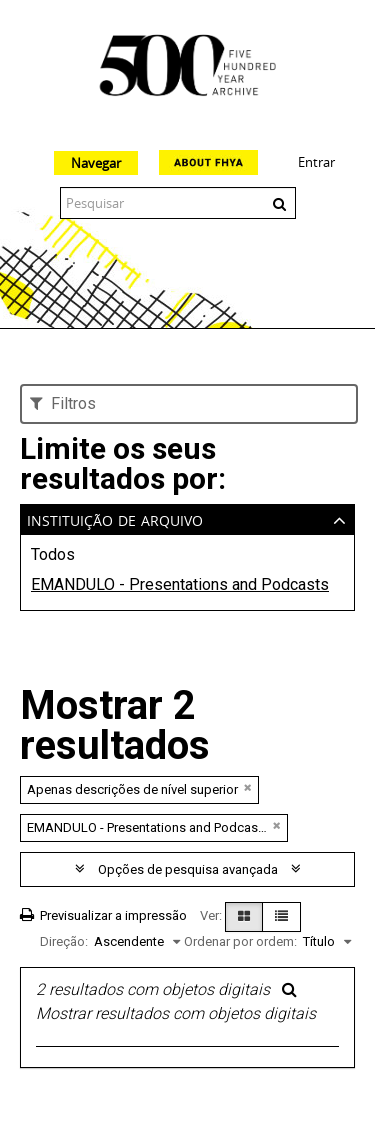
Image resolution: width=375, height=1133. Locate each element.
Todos (53, 554)
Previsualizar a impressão (103, 915)
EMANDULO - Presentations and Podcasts (180, 584)
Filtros (63, 403)
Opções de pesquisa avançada (188, 869)
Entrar (316, 162)
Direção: (64, 941)
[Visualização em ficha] (244, 917)
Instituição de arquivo (115, 518)
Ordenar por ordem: (240, 941)
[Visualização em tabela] (281, 917)
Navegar (96, 163)
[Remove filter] (248, 787)
